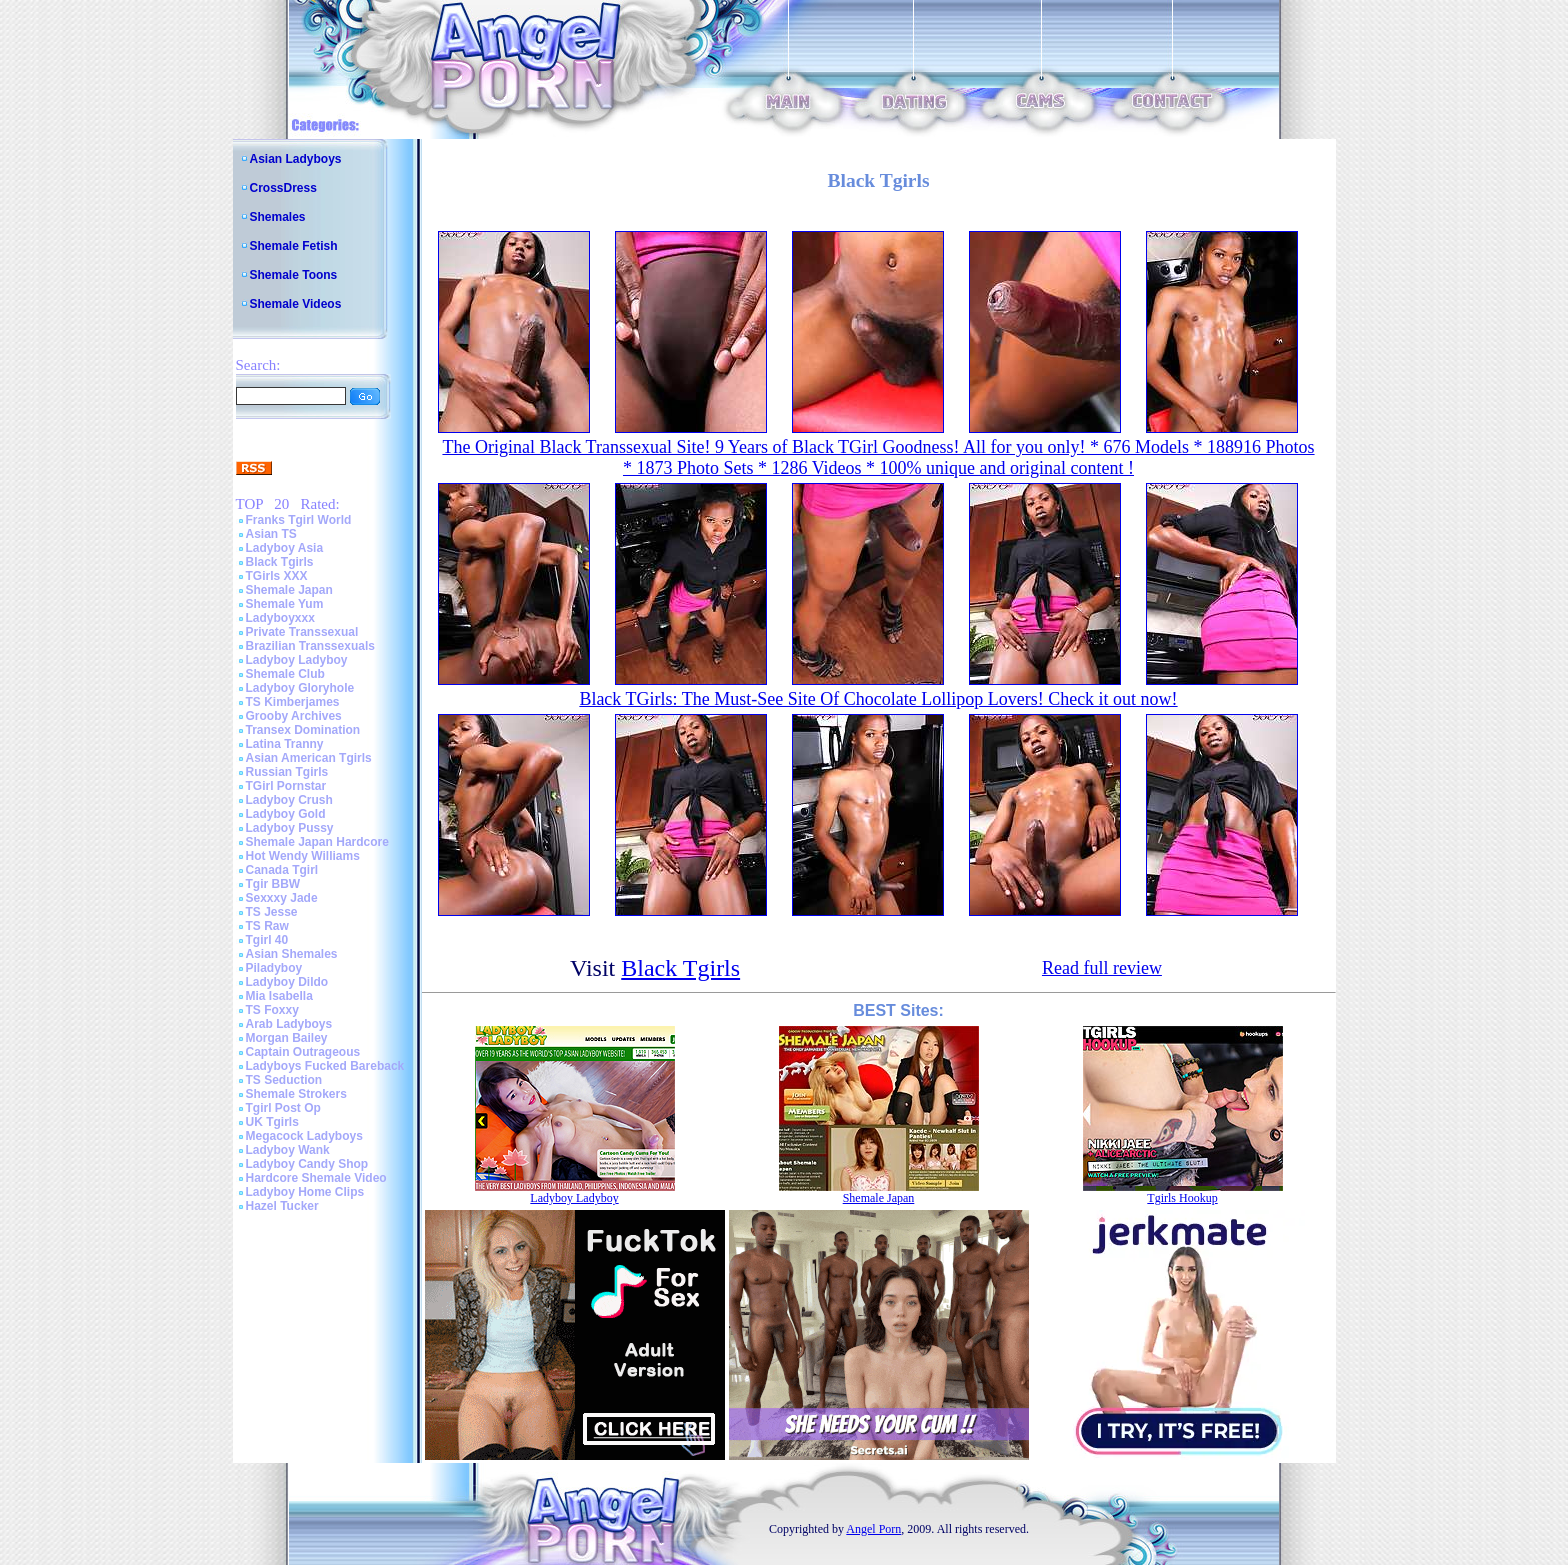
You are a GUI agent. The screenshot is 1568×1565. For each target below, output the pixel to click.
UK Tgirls (272, 1122)
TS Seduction (284, 1080)
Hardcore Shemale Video (316, 1178)
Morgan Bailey (287, 1038)
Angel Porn (873, 1529)
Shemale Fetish (294, 246)
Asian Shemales (292, 954)
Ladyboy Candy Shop (307, 1164)
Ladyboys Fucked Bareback (325, 1066)
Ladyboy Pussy (290, 828)
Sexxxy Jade (282, 898)
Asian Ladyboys (296, 159)
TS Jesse (272, 912)
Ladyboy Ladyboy (297, 660)
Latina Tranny (285, 744)
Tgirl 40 (267, 940)
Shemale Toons (294, 275)
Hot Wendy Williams (303, 856)
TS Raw (267, 926)
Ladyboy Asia (285, 548)
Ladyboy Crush (289, 800)
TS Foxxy (272, 1010)
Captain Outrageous (303, 1052)
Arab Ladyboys (289, 1024)
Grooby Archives (294, 716)
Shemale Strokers (296, 1094)
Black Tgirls (280, 562)
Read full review (1102, 968)
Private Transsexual (302, 632)
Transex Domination (303, 730)
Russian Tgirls (287, 772)
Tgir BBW (273, 884)
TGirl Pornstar (286, 786)
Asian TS (271, 534)
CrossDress (283, 188)
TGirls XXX (277, 576)
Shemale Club (285, 674)
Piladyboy (274, 968)
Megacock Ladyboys (304, 1136)
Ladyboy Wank (288, 1150)
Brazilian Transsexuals (310, 646)
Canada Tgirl (282, 870)
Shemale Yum (285, 604)
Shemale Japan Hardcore (317, 842)
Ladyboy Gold (286, 814)
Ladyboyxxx (280, 618)
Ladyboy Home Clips (305, 1192)
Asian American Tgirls (309, 758)
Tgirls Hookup (1182, 1198)
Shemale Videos (296, 304)
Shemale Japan (289, 590)
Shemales (278, 217)
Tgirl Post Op (283, 1108)
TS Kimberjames (293, 702)
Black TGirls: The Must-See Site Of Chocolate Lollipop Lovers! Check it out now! (878, 699)
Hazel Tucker (282, 1206)
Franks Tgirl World (299, 520)
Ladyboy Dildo (287, 982)
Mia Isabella (279, 996)
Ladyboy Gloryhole (300, 688)
